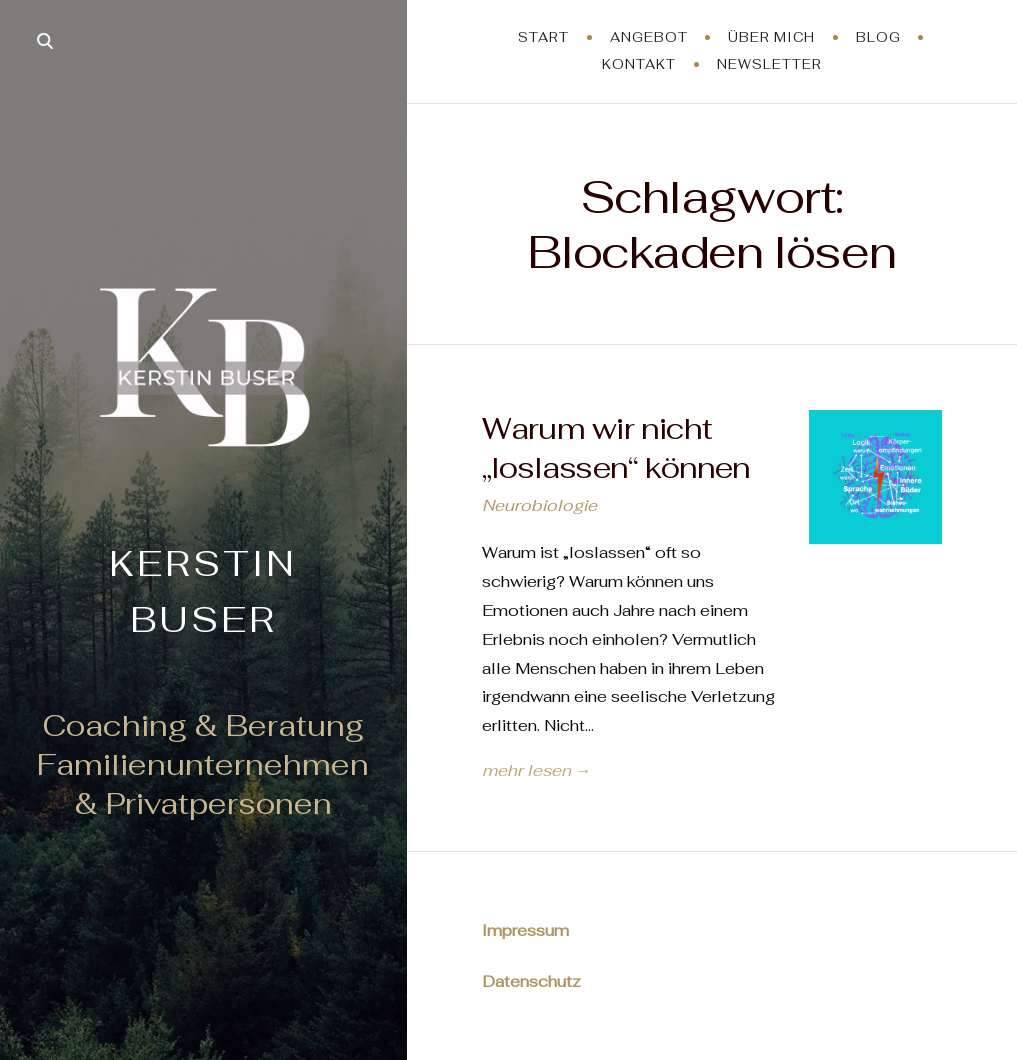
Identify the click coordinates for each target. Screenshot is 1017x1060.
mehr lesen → (536, 770)
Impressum (525, 930)
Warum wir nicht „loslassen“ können (616, 448)
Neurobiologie (539, 505)
